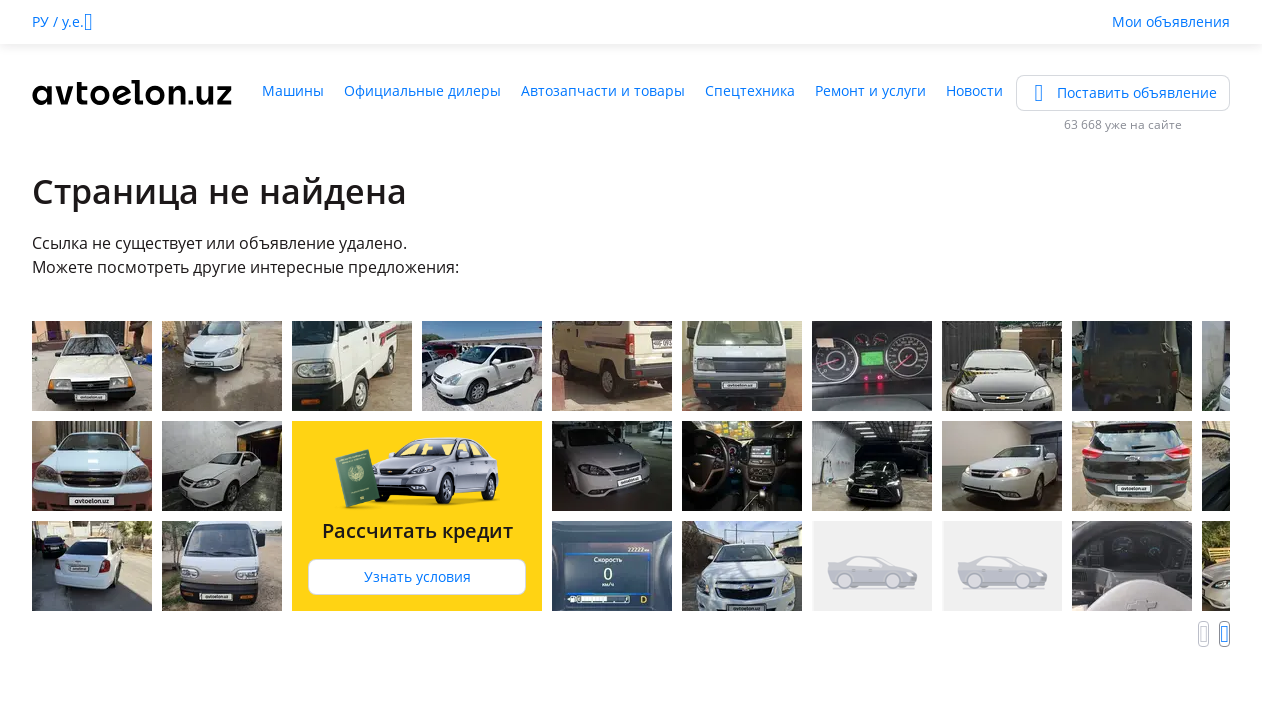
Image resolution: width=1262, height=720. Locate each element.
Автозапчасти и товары (603, 90)
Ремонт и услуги (870, 90)
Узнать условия (417, 576)
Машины (293, 90)
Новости (974, 90)
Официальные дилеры (422, 90)
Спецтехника (750, 90)
